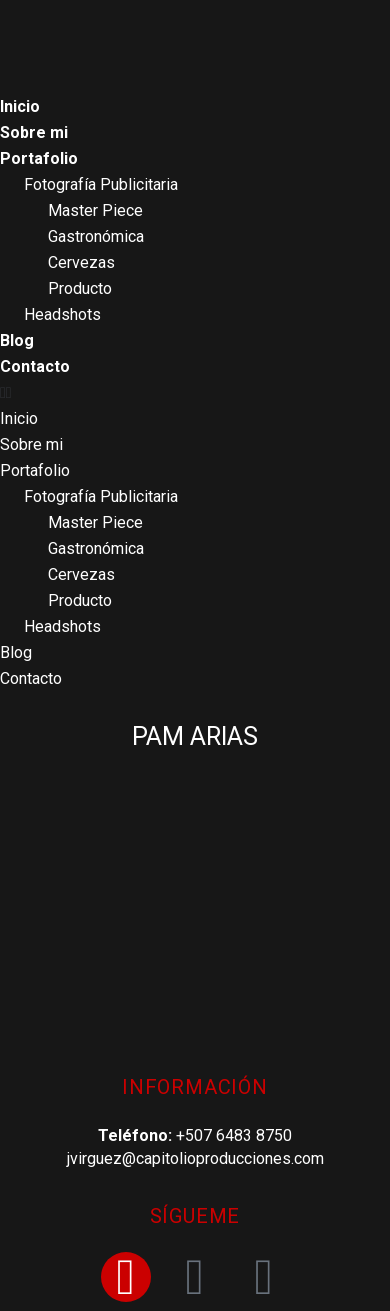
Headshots (62, 314)
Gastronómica (96, 236)
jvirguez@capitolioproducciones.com (195, 1158)
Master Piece (95, 210)
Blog (17, 340)
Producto (80, 288)
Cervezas (81, 262)
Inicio (20, 106)
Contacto (35, 366)
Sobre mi (34, 132)
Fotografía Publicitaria (101, 184)
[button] (195, 393)
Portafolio (39, 158)
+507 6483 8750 (234, 1135)
